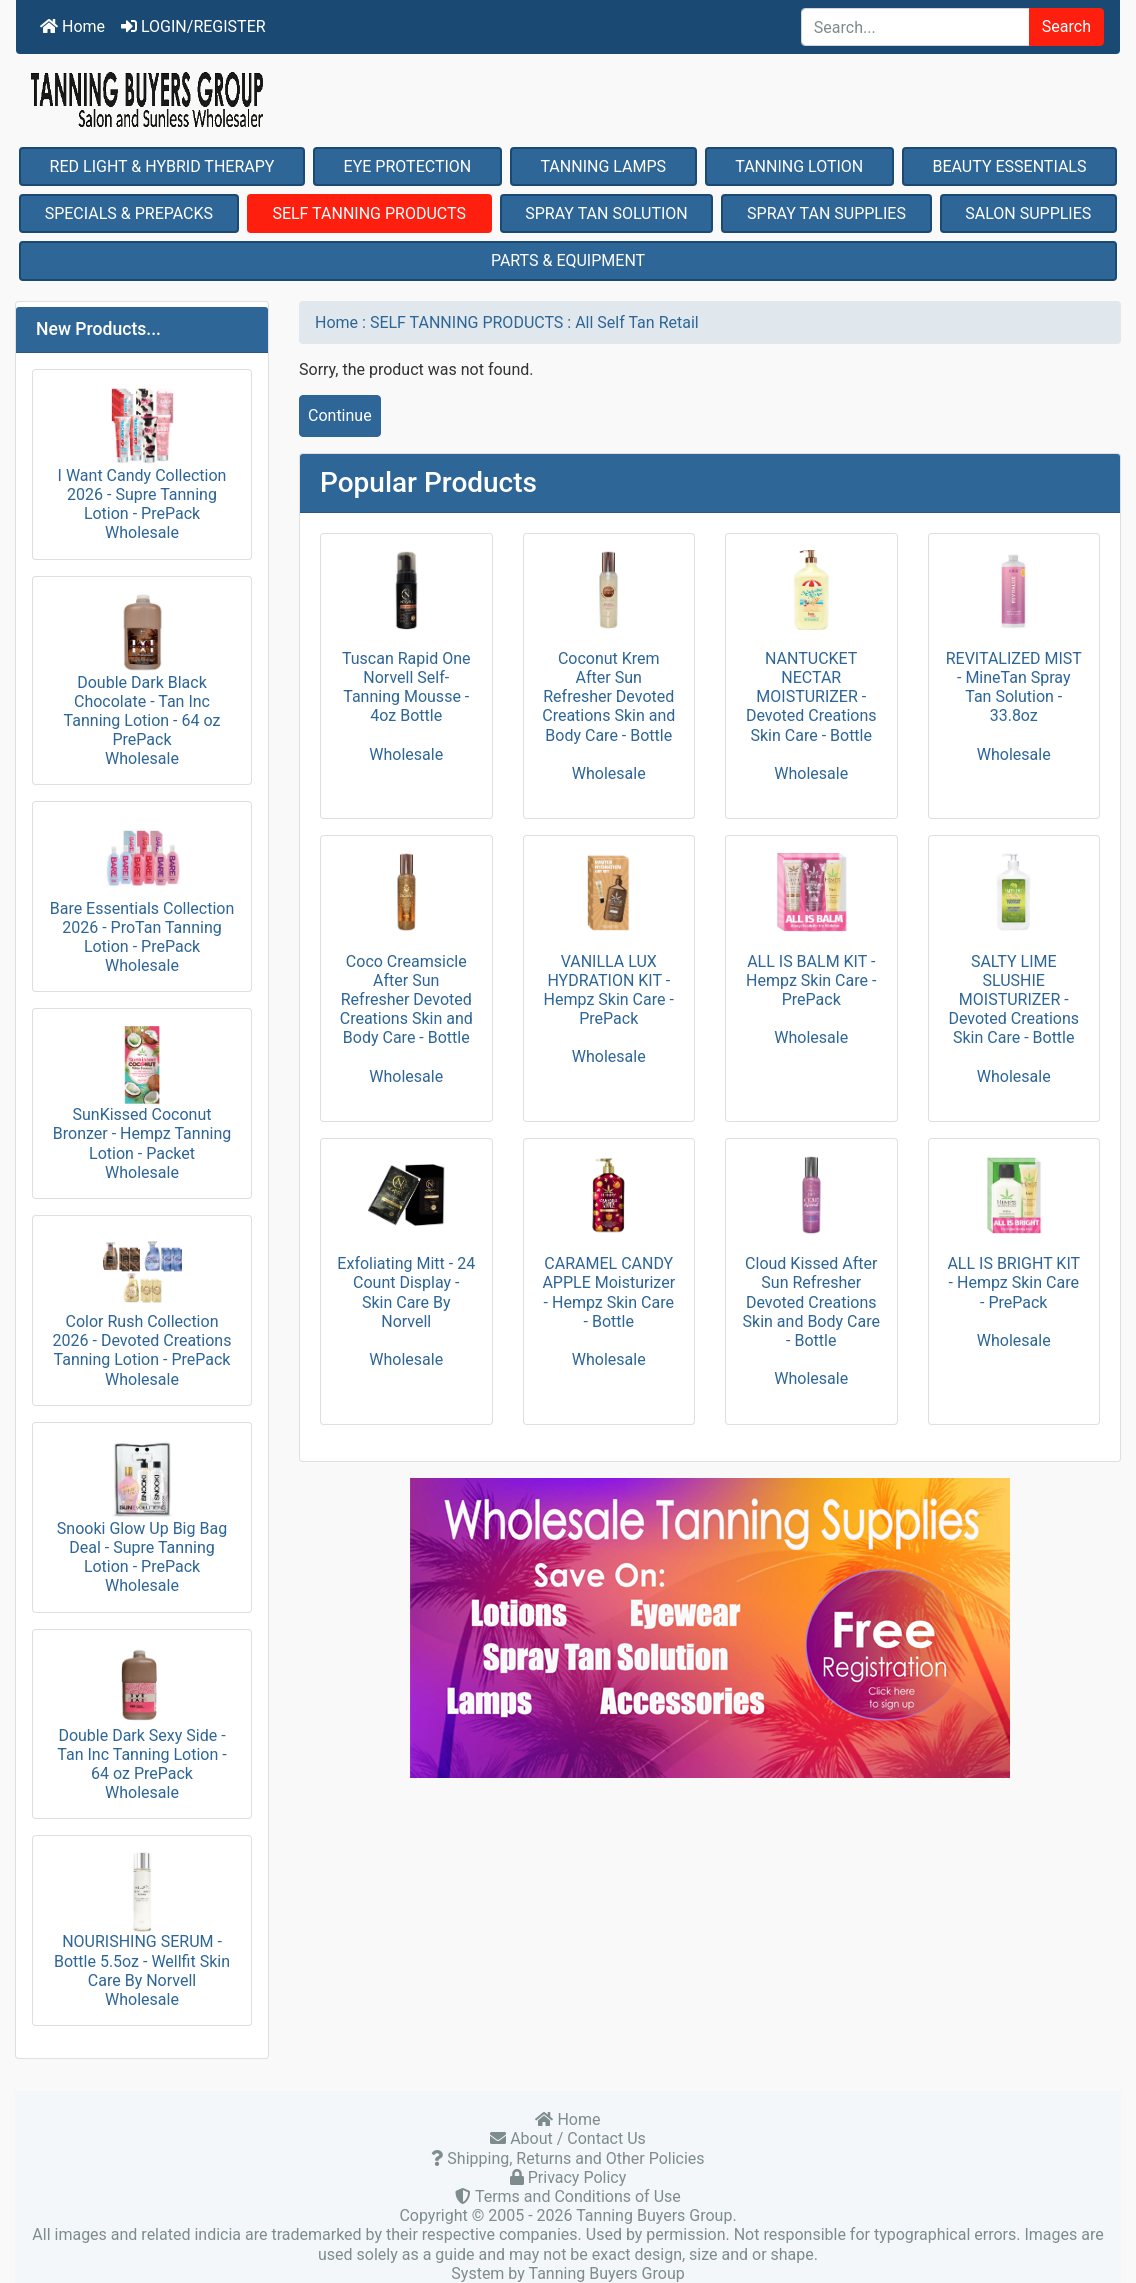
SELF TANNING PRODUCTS (368, 213)
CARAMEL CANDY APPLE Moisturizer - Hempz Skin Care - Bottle (608, 1292)
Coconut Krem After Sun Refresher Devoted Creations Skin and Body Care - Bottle (608, 697)
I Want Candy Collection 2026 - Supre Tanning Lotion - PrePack (142, 454)
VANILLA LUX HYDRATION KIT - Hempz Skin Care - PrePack (609, 990)
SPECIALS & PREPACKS (129, 213)
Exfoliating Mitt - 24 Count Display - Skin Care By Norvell (406, 1292)
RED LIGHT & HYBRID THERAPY (162, 166)
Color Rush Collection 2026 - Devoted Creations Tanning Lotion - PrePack (142, 1300)
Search (1066, 26)
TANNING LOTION (799, 166)
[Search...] (915, 27)
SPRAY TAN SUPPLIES (826, 213)
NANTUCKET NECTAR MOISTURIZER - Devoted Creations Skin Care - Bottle (811, 697)
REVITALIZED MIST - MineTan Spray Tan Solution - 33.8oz (1014, 687)
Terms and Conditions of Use (576, 2196)
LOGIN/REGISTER (193, 26)
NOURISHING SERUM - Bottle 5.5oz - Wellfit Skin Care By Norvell (142, 1920)
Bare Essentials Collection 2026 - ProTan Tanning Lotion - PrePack (142, 886)
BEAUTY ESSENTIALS (1009, 166)
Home (72, 26)
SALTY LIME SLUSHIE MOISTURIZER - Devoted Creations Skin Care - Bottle (1013, 1000)
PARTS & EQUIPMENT (568, 260)
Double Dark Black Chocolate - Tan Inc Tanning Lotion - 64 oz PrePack (142, 671)
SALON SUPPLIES (1028, 213)
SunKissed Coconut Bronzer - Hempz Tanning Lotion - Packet (142, 1093)
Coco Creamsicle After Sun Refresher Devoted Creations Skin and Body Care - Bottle (406, 1000)
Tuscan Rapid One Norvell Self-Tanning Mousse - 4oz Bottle (406, 687)
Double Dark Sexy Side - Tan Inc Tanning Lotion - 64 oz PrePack (141, 1714)
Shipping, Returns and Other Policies (573, 2158)
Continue (340, 415)
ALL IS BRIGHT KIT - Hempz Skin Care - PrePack (1013, 1282)
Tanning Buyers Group (654, 2215)
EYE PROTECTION (408, 166)
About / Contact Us (576, 2138)
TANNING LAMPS (603, 166)
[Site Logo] (568, 99)
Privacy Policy (575, 2177)
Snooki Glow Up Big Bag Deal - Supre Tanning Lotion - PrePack (142, 1507)
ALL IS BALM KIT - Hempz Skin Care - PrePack (811, 980)
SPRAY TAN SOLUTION (606, 213)
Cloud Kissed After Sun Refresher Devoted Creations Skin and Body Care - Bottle (811, 1302)
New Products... (98, 329)
